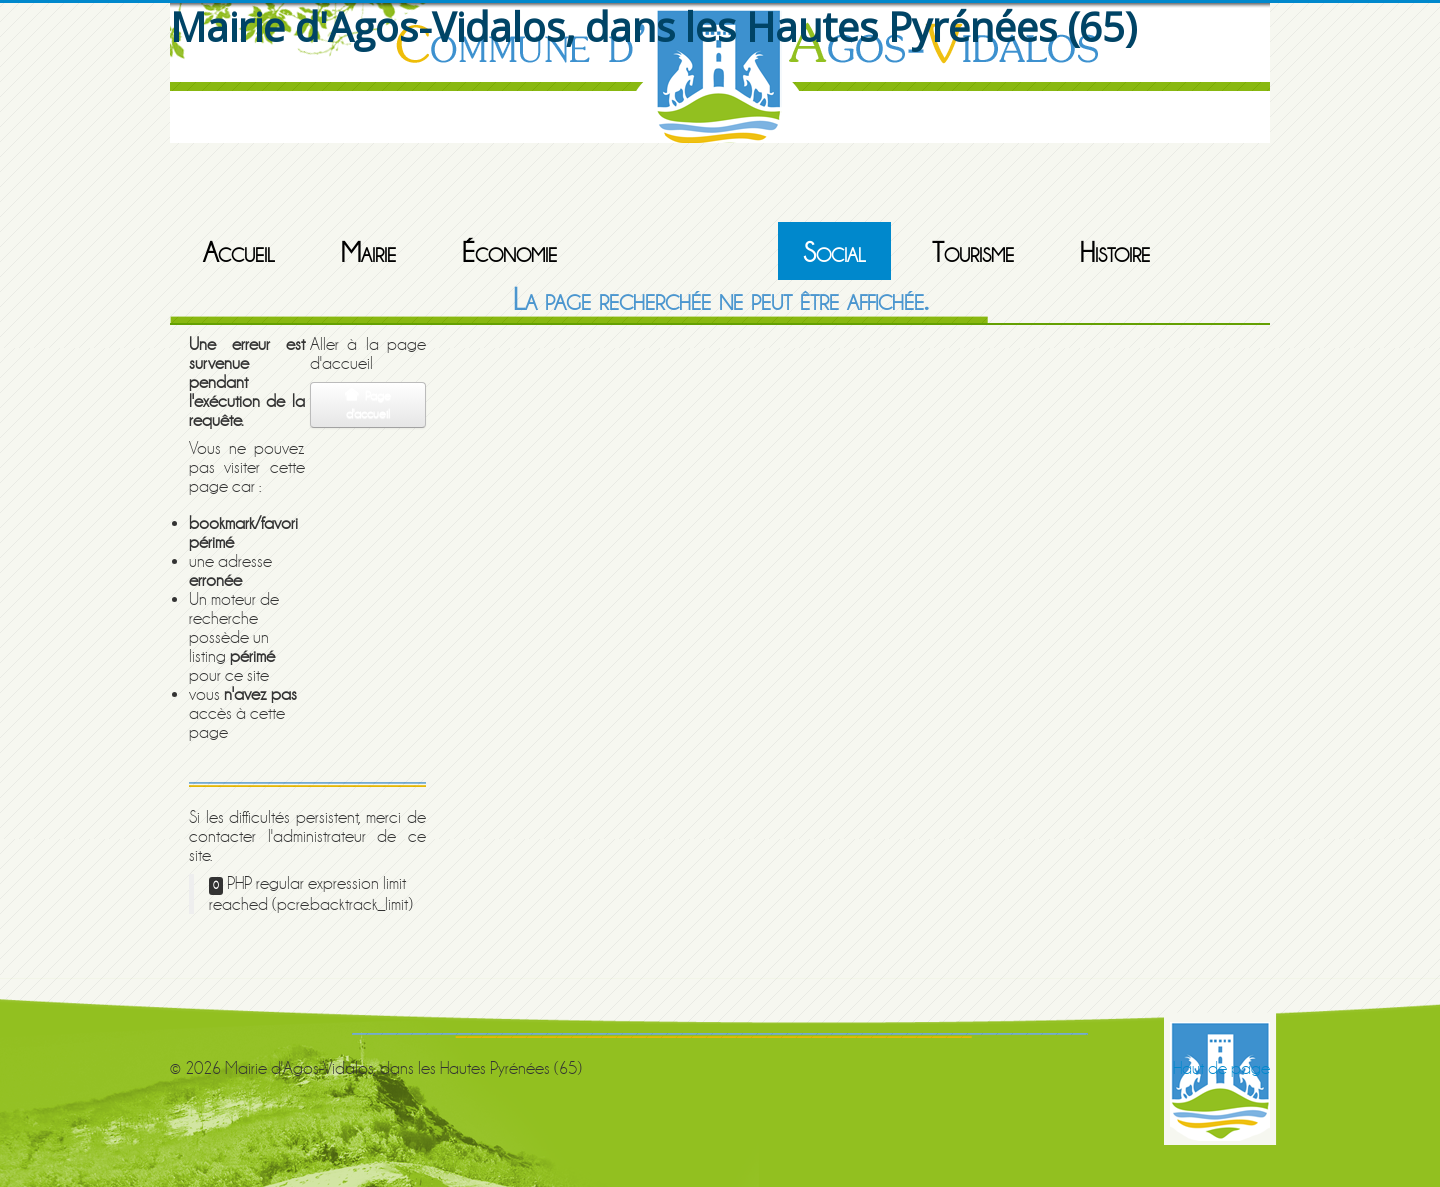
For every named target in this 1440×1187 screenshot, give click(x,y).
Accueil (239, 253)
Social (834, 253)
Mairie (368, 253)
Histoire (1115, 253)
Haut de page (1221, 1068)
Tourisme (973, 253)
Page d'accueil (368, 404)
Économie (509, 253)
